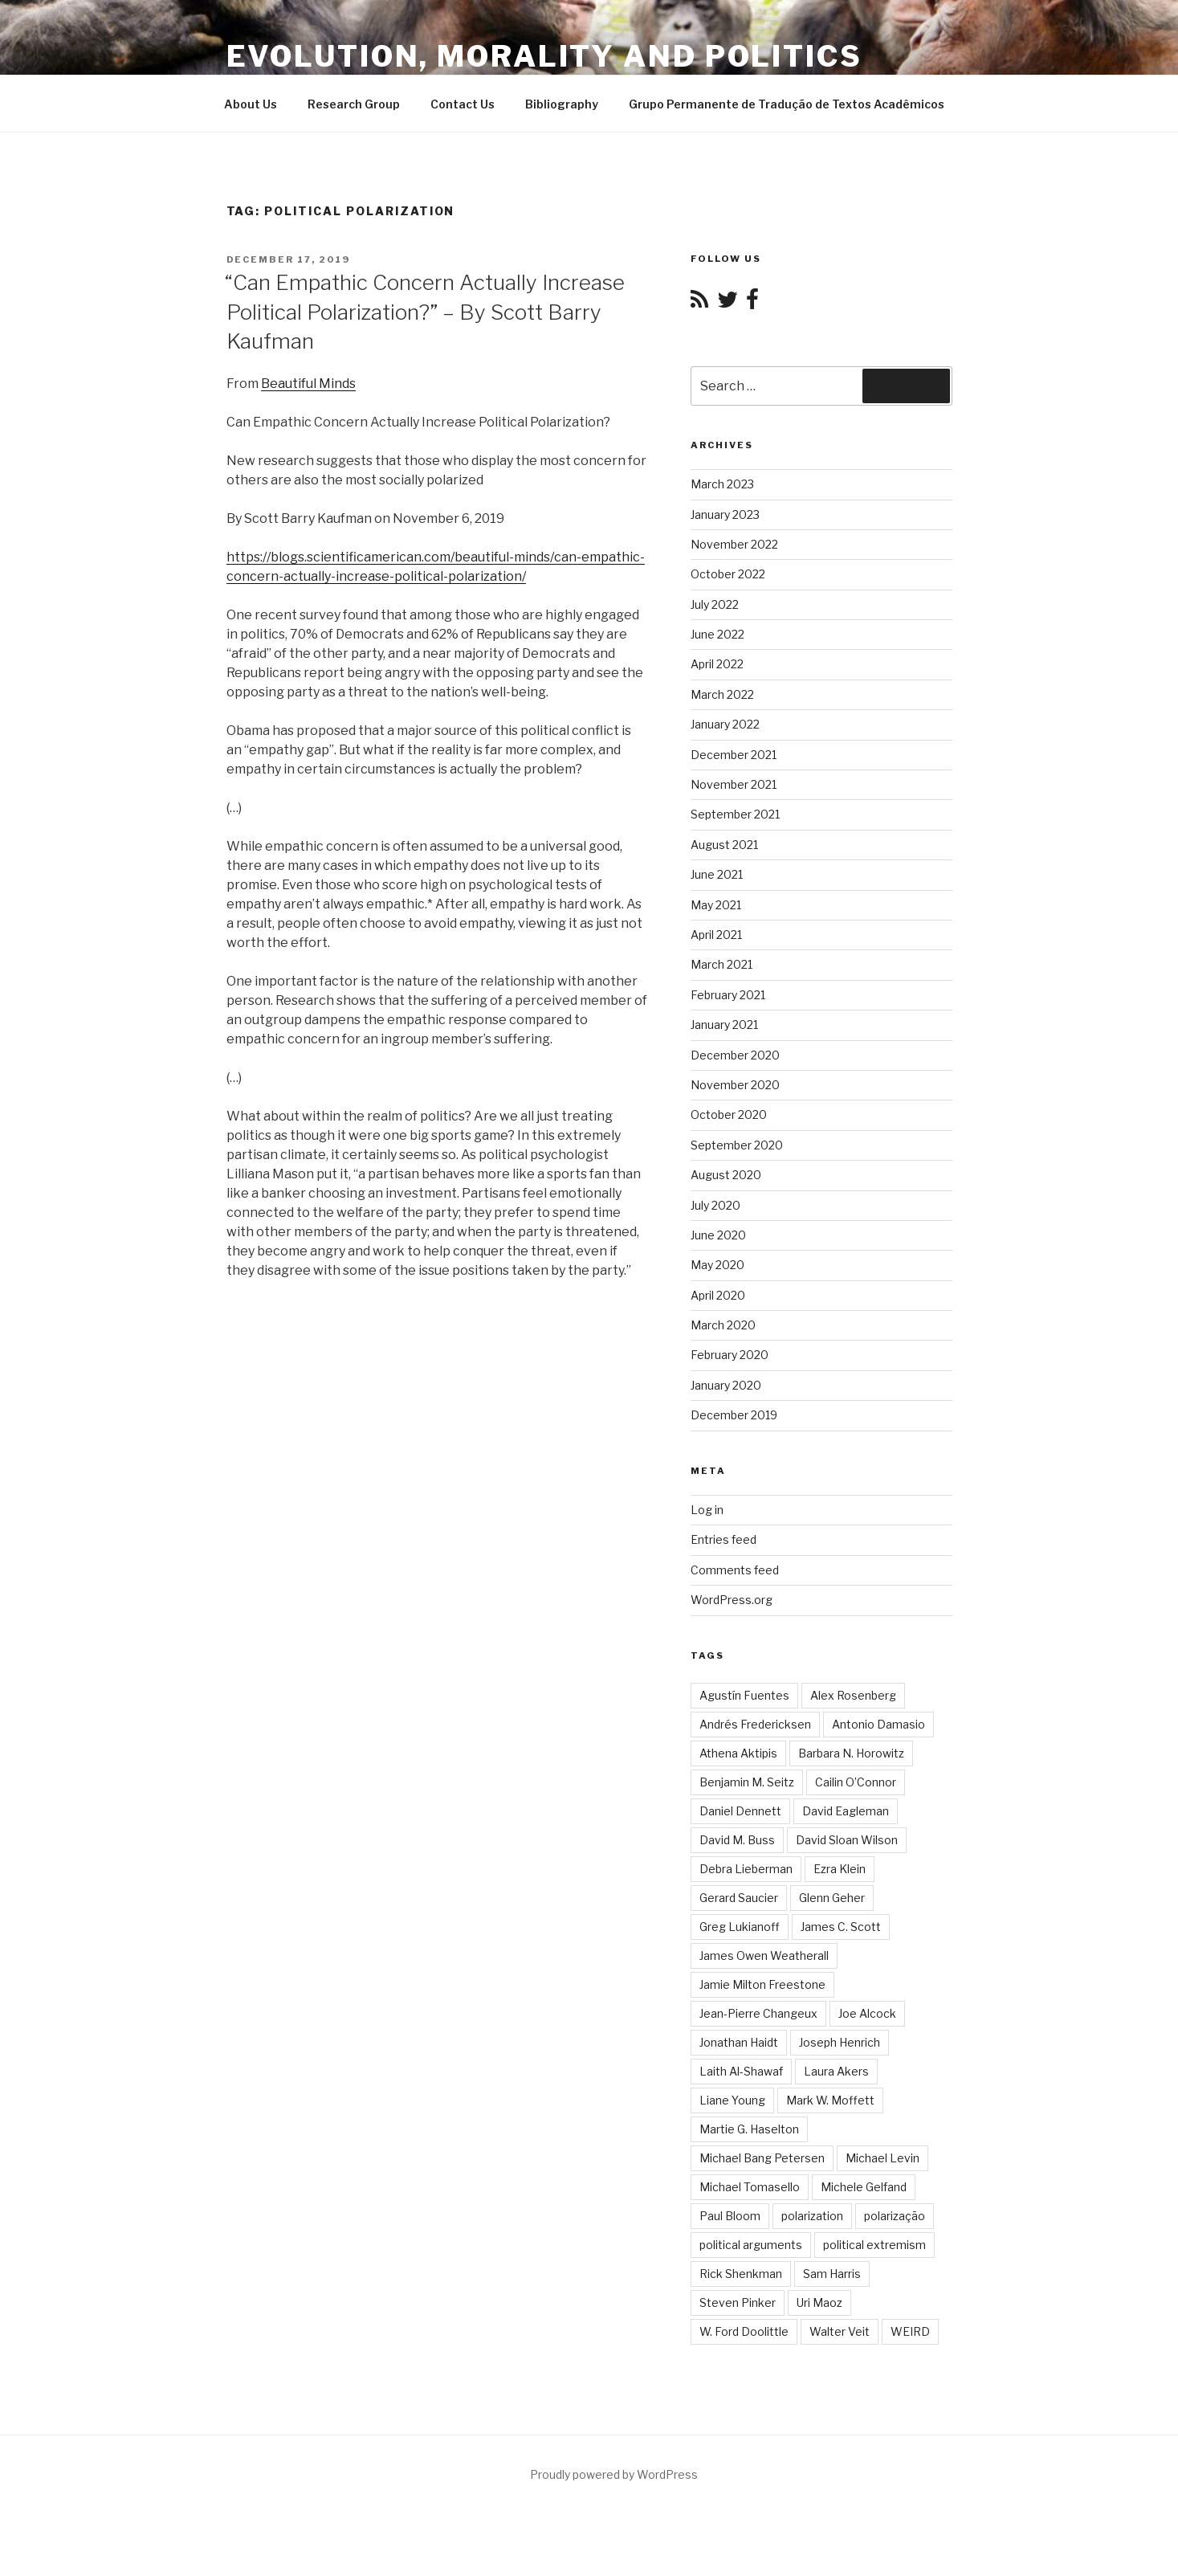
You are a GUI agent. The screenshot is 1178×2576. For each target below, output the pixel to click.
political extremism (874, 2244)
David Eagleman (845, 1811)
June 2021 (717, 874)
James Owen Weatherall (764, 1955)
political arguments (750, 2244)
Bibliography (561, 104)
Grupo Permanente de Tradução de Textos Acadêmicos (786, 104)
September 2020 (737, 1145)
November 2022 (734, 544)
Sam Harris (832, 2273)
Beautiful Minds (308, 383)
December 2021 (734, 754)
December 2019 (734, 1415)
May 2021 (716, 905)
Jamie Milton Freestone (762, 1984)
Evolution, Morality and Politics (544, 56)
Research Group (354, 104)
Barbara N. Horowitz (851, 1753)
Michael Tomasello (749, 2187)
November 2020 (735, 1085)
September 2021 (735, 814)
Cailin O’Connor (855, 1782)
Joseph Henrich (839, 2042)
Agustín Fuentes (744, 1695)
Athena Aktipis (738, 1753)
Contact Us (462, 104)
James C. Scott (841, 1926)
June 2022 (717, 634)
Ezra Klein (839, 1869)
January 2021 (724, 1024)
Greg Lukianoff (739, 1926)
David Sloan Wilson (847, 1840)
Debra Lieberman (746, 1869)
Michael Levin (882, 2158)
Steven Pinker (737, 2302)
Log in (707, 1510)
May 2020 (717, 1265)
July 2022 (715, 604)
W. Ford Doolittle (744, 2331)
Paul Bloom (729, 2216)
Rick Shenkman (740, 2273)
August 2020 (726, 1175)
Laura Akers (836, 2071)
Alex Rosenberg (853, 1695)
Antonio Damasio (878, 1724)
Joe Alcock (867, 2013)
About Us (250, 104)
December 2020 (735, 1055)
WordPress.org (731, 1599)
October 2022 (728, 574)
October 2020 (729, 1114)
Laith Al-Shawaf (741, 2071)
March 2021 (721, 964)
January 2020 (726, 1385)
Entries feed (723, 1539)
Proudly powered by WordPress (614, 2474)
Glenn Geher (832, 1897)
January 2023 (725, 514)
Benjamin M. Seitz (746, 1782)
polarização (894, 2216)
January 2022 (725, 724)
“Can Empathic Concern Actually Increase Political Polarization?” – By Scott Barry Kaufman (425, 311)
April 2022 (717, 664)
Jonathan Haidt (738, 2042)
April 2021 (716, 934)
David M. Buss (737, 1840)
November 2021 (734, 784)
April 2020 (718, 1295)
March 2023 (722, 484)
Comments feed (735, 1570)
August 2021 (724, 844)
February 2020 (729, 1354)
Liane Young (732, 2100)
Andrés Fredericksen (755, 1724)
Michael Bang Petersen (762, 2158)
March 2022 (722, 694)
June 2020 (718, 1235)
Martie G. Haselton (749, 2129)
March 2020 (723, 1325)
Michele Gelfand (864, 2187)
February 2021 (728, 995)
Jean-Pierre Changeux (758, 2013)
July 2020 (715, 1205)
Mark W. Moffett (830, 2100)
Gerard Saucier (738, 1897)
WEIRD (910, 2331)
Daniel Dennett (740, 1811)
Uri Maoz (819, 2302)
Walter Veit (839, 2331)
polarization (812, 2216)
